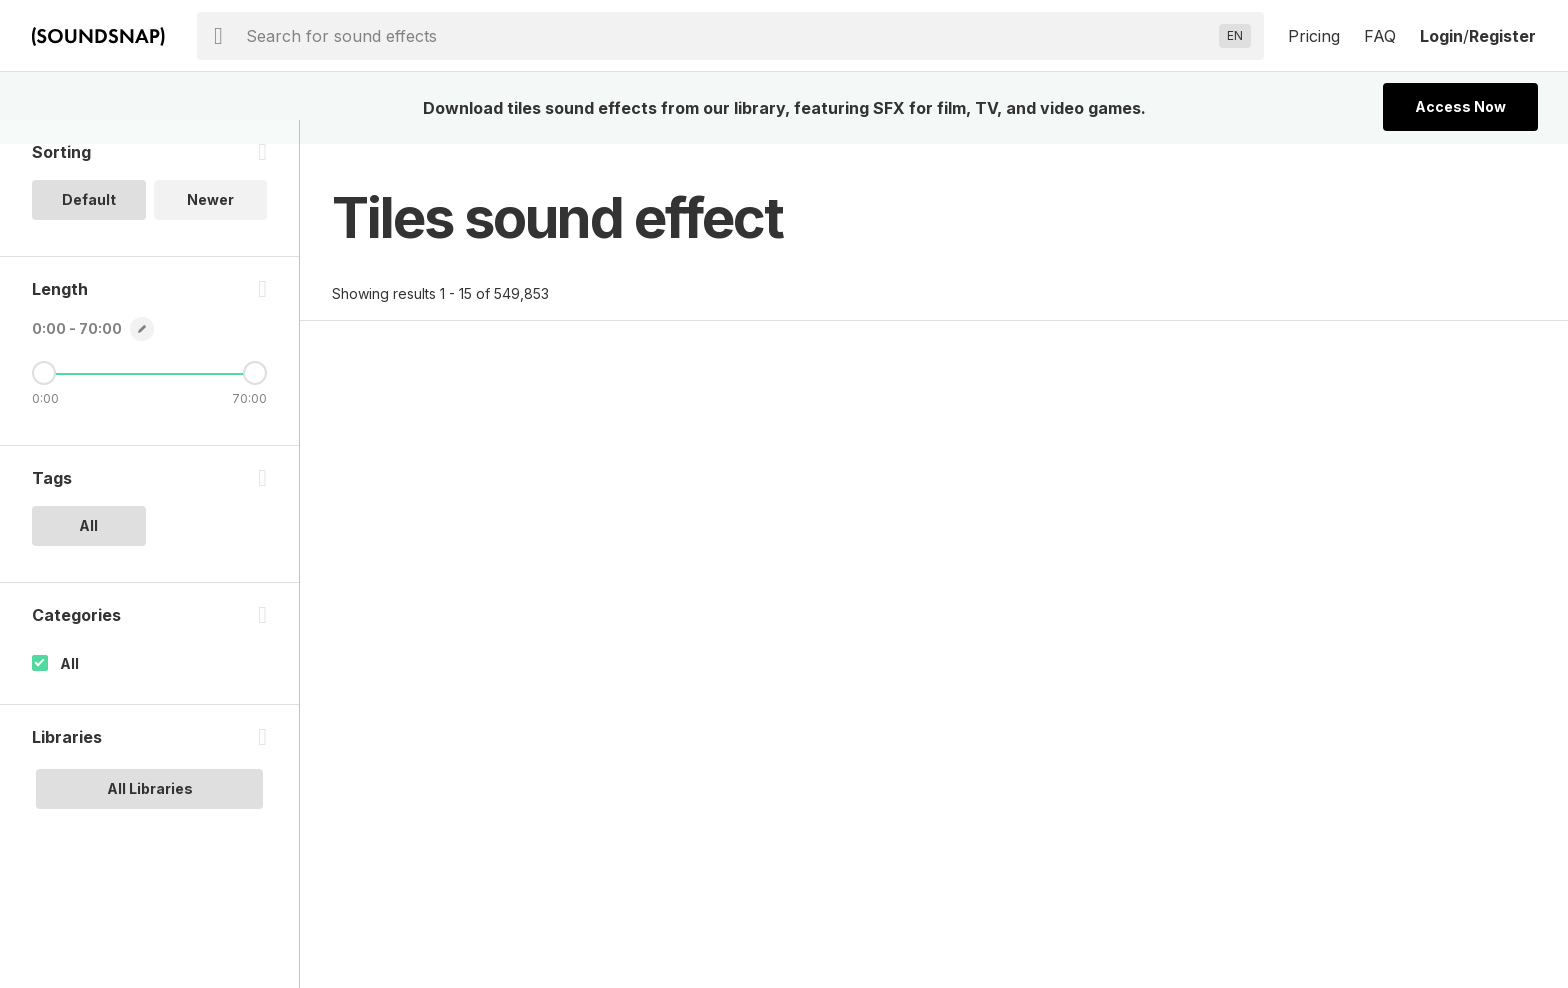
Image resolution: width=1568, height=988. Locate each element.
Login (1441, 36)
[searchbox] (728, 36)
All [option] (88, 549)
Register (1502, 36)
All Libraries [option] (150, 812)
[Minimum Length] (44, 397)
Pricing (1314, 36)
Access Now (1460, 106)
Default (89, 223)
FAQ (1380, 36)
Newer (210, 223)
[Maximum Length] (255, 397)
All (69, 687)
